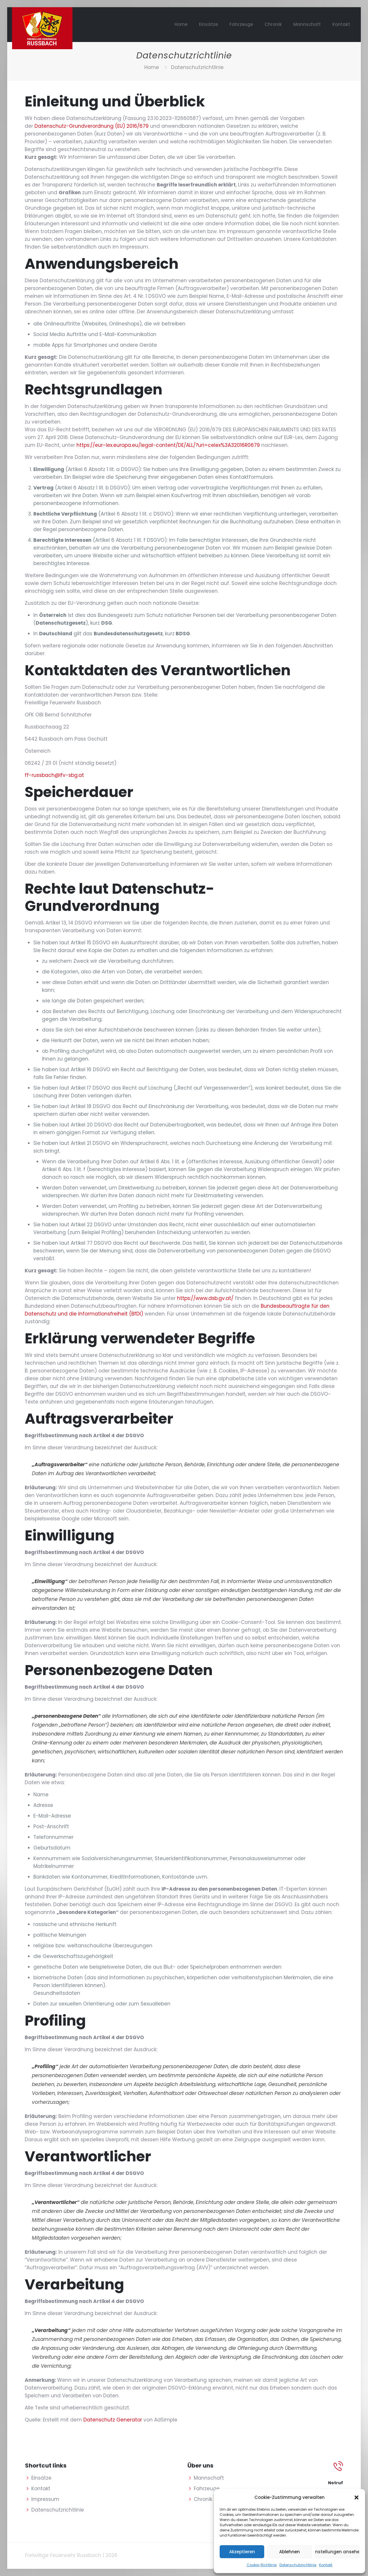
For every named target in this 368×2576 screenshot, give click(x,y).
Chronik (203, 2499)
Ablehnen (289, 2552)
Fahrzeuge (207, 2488)
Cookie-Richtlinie (262, 2564)
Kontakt (325, 2564)
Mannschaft (209, 2477)
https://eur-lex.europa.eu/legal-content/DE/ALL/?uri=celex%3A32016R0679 (168, 445)
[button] (356, 2497)
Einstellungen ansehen (337, 2552)
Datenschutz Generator (112, 2419)
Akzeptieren (242, 2552)
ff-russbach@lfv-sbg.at (54, 775)
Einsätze (41, 2477)
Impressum (45, 2499)
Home (151, 67)
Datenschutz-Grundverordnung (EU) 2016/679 (91, 126)
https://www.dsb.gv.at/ (205, 1298)
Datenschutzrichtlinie (297, 2564)
